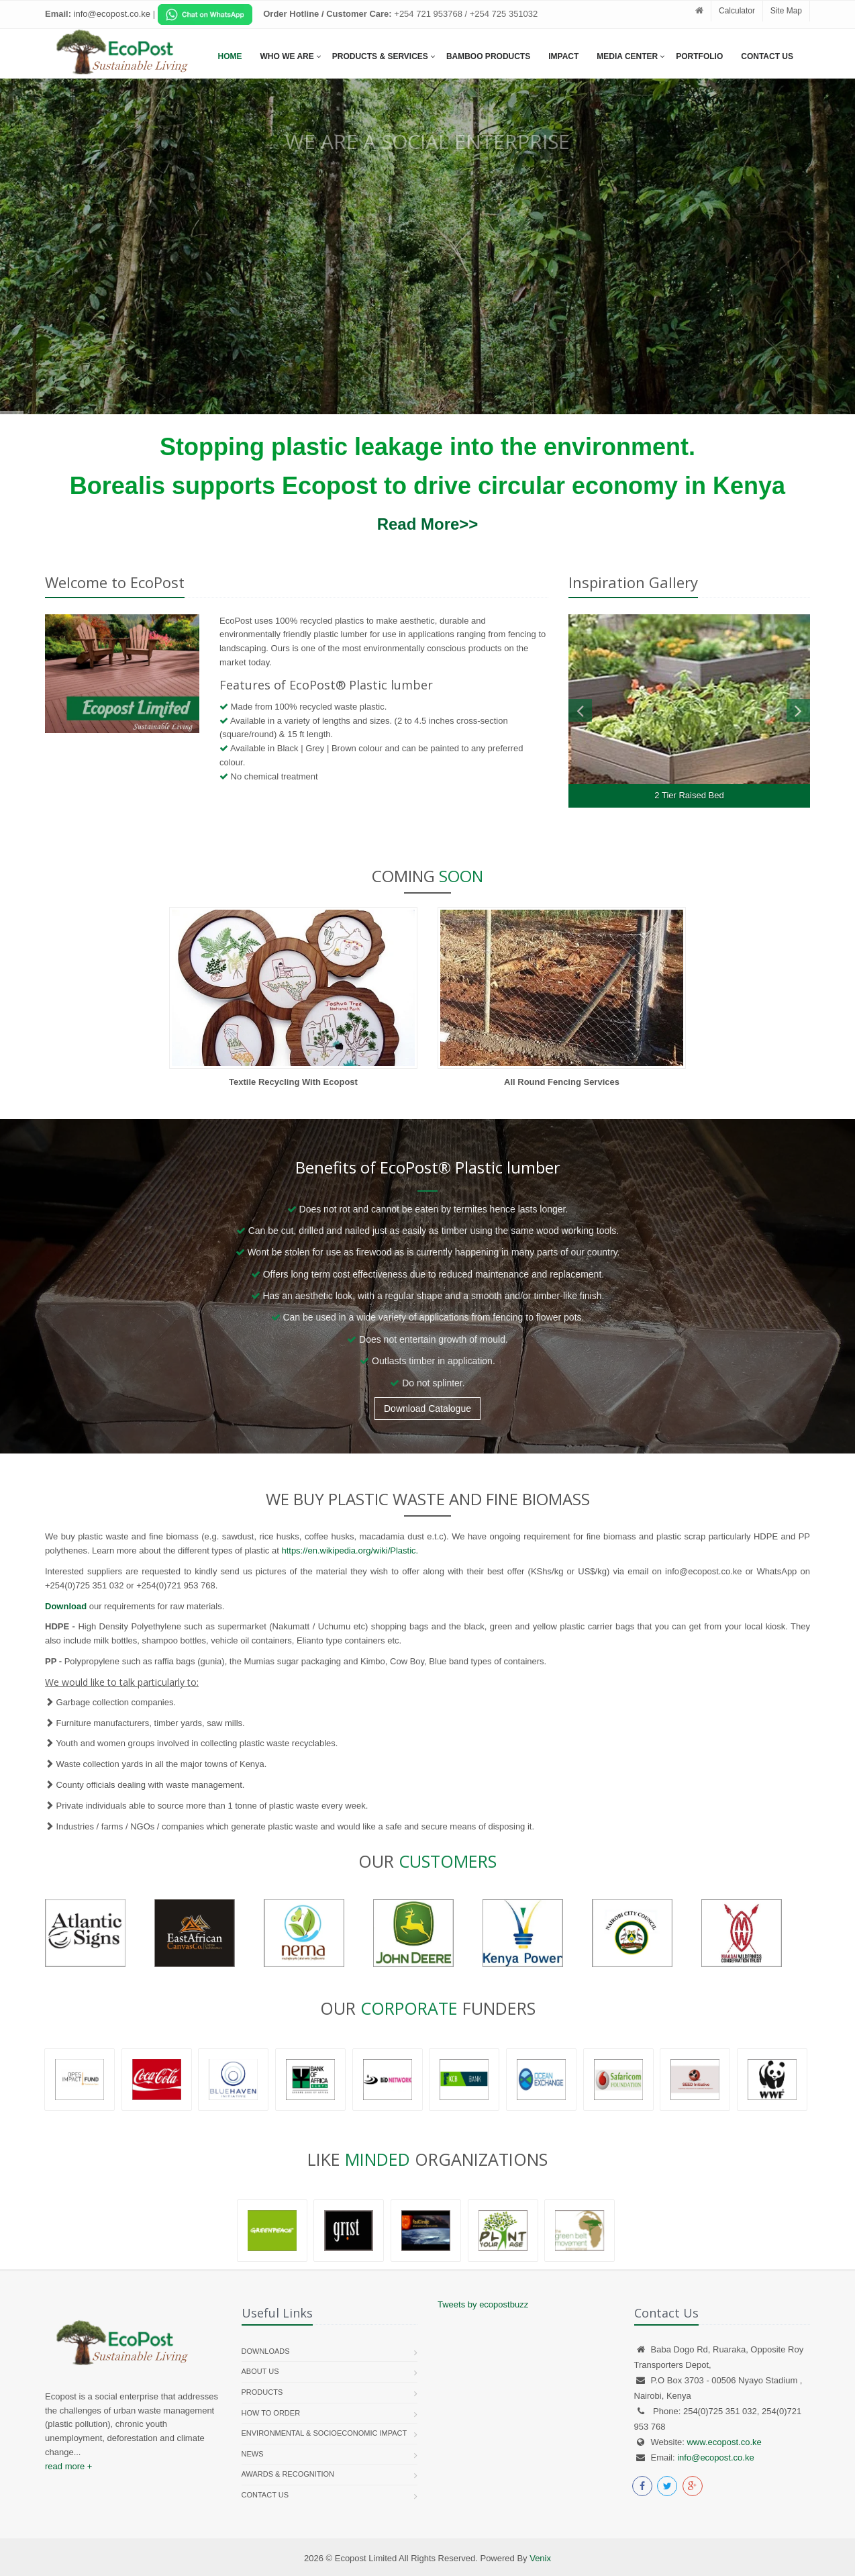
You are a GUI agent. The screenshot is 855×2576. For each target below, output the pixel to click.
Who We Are (287, 56)
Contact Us (767, 56)
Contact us (265, 2495)
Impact (563, 56)
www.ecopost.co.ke (724, 2442)
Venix (540, 2558)
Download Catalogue (427, 1408)
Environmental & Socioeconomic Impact (324, 2433)
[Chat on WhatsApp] (205, 14)
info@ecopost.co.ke (715, 2457)
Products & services (380, 56)
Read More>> (428, 524)
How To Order (271, 2413)
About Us (260, 2371)
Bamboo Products (488, 56)
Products (262, 2392)
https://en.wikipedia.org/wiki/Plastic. (349, 1550)
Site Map (786, 10)
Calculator (737, 10)
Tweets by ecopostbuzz (483, 2304)
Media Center (627, 56)
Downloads (266, 2351)
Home (230, 56)
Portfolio (699, 56)
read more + (68, 2466)
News (253, 2454)
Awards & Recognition (288, 2474)
